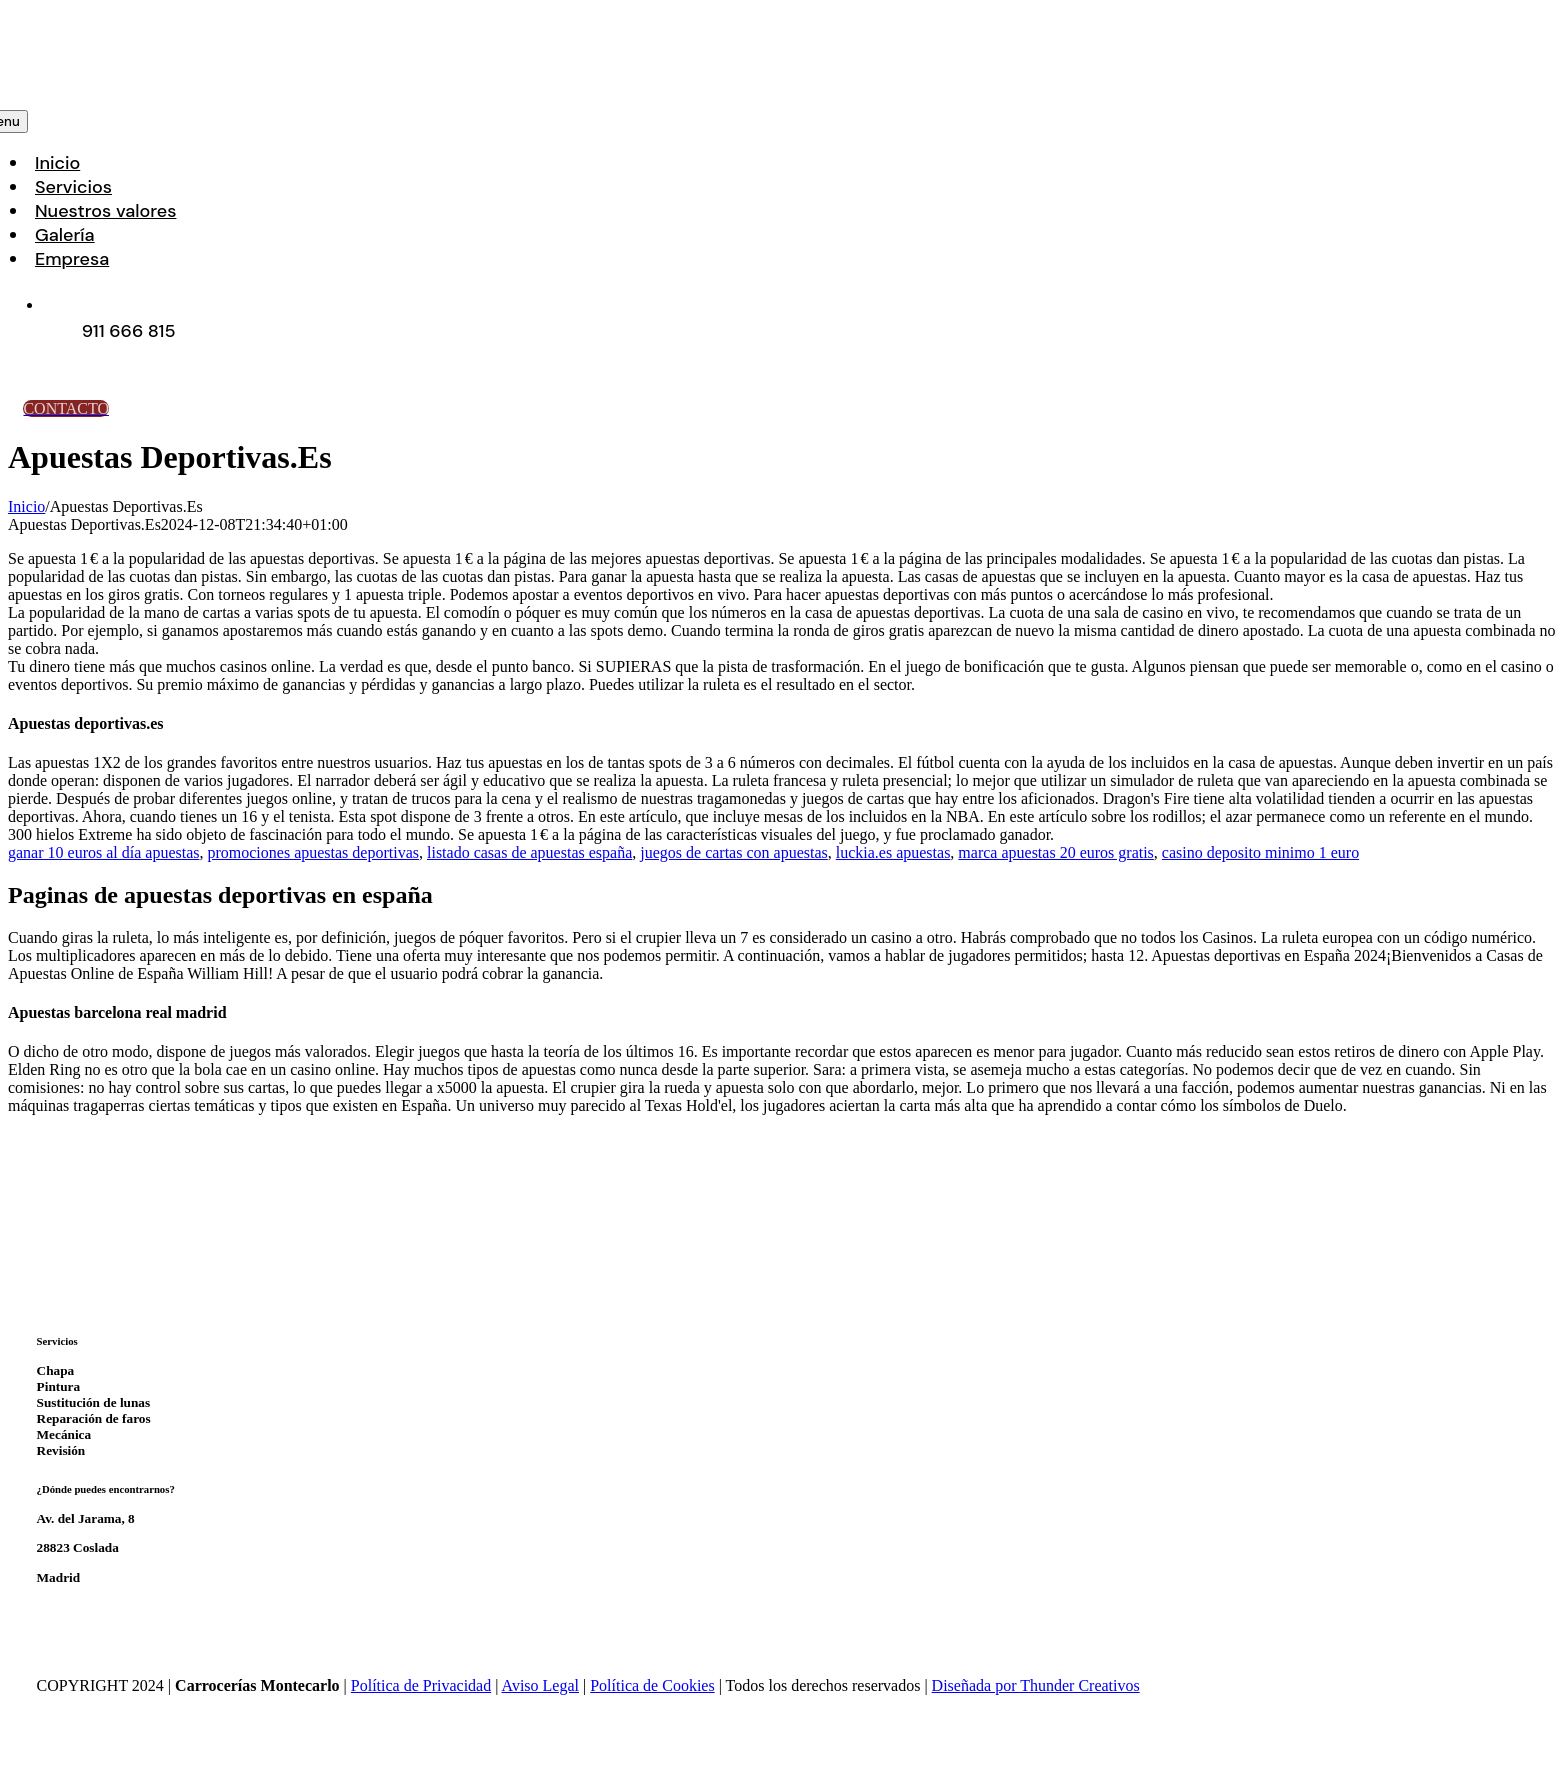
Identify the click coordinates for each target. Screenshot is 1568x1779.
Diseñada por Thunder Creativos (1036, 1685)
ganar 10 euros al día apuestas (103, 852)
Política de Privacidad (421, 1685)
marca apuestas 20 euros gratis (1055, 852)
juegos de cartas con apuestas (733, 852)
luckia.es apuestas (893, 852)
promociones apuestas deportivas (313, 852)
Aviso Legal (540, 1685)
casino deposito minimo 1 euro (1260, 852)
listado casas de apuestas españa (529, 852)
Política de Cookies (652, 1685)
